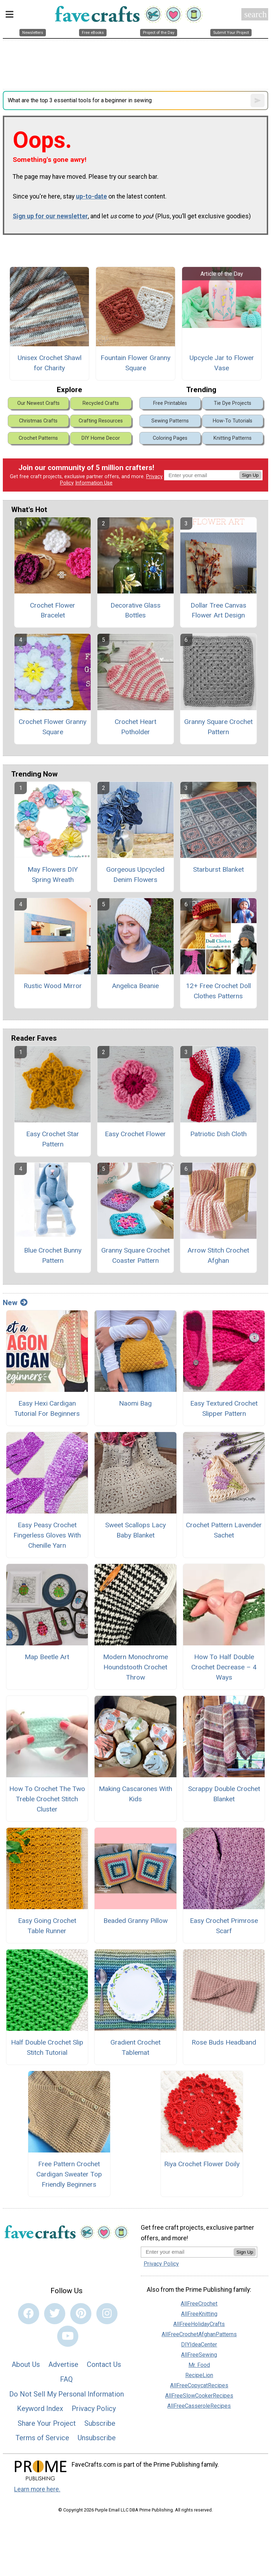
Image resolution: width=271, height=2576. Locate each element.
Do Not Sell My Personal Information (66, 2394)
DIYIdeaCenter (199, 2344)
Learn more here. (37, 2489)
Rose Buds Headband (224, 2042)
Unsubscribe (97, 2438)
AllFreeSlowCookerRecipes (199, 2395)
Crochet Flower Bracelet (52, 610)
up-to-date (91, 196)
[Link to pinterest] (80, 2313)
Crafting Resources (101, 421)
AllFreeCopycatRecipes (199, 2385)
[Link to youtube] (67, 2336)
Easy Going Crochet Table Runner (47, 1926)
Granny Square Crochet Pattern (218, 727)
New (15, 1302)
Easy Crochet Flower (135, 1134)
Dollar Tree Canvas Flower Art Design (218, 610)
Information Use (94, 483)
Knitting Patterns (232, 438)
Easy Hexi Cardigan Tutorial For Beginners (47, 1408)
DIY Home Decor (101, 438)
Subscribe (99, 2423)
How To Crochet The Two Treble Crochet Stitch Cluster (47, 1799)
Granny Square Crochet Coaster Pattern (135, 1255)
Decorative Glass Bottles (135, 610)
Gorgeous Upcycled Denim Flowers (135, 874)
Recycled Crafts (101, 403)
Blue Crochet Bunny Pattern (53, 1255)
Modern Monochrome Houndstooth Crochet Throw (135, 1667)
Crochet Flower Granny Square (52, 727)
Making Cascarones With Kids (135, 1794)
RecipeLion (199, 2375)
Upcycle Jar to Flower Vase (221, 363)
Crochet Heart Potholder (135, 727)
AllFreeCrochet (199, 2303)
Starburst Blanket (218, 869)
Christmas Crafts (38, 421)
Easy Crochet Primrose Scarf (224, 1926)
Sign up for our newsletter (50, 216)
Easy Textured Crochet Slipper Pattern (224, 1408)
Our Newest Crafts (38, 403)
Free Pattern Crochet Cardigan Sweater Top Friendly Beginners (69, 2174)
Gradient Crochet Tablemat (135, 2047)
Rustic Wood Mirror (53, 986)
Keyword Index (40, 2408)
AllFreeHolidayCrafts (199, 2324)
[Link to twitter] (54, 2313)
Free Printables (170, 403)
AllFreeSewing (199, 2354)
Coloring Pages (170, 438)
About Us (26, 2364)
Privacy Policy (94, 2408)
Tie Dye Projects (232, 403)
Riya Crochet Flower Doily (202, 2164)
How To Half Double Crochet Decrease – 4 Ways (224, 1667)
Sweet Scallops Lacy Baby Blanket (135, 1530)
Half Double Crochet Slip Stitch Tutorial (47, 2047)
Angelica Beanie (135, 986)
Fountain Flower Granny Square (135, 363)
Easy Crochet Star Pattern (52, 1139)
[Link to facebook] (28, 2313)
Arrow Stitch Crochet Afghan (218, 1255)
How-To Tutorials (232, 421)
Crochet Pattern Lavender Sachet (224, 1530)
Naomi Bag (135, 1403)
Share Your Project (47, 2423)
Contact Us (104, 2364)
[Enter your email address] (187, 2251)
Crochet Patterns (38, 438)
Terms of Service (42, 2438)
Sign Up (250, 475)
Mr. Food (199, 2365)
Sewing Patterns (170, 421)
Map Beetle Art (47, 1657)
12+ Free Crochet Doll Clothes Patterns (218, 991)
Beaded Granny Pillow (135, 1921)
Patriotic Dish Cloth (218, 1134)
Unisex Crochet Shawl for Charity (50, 363)
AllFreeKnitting (199, 2313)
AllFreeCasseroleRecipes (199, 2406)
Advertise (63, 2364)
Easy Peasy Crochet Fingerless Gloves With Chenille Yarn (47, 1535)
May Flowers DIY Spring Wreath (53, 874)
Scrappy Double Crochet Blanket (224, 1794)
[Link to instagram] (107, 2313)
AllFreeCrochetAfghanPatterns (199, 2334)
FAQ (66, 2379)
